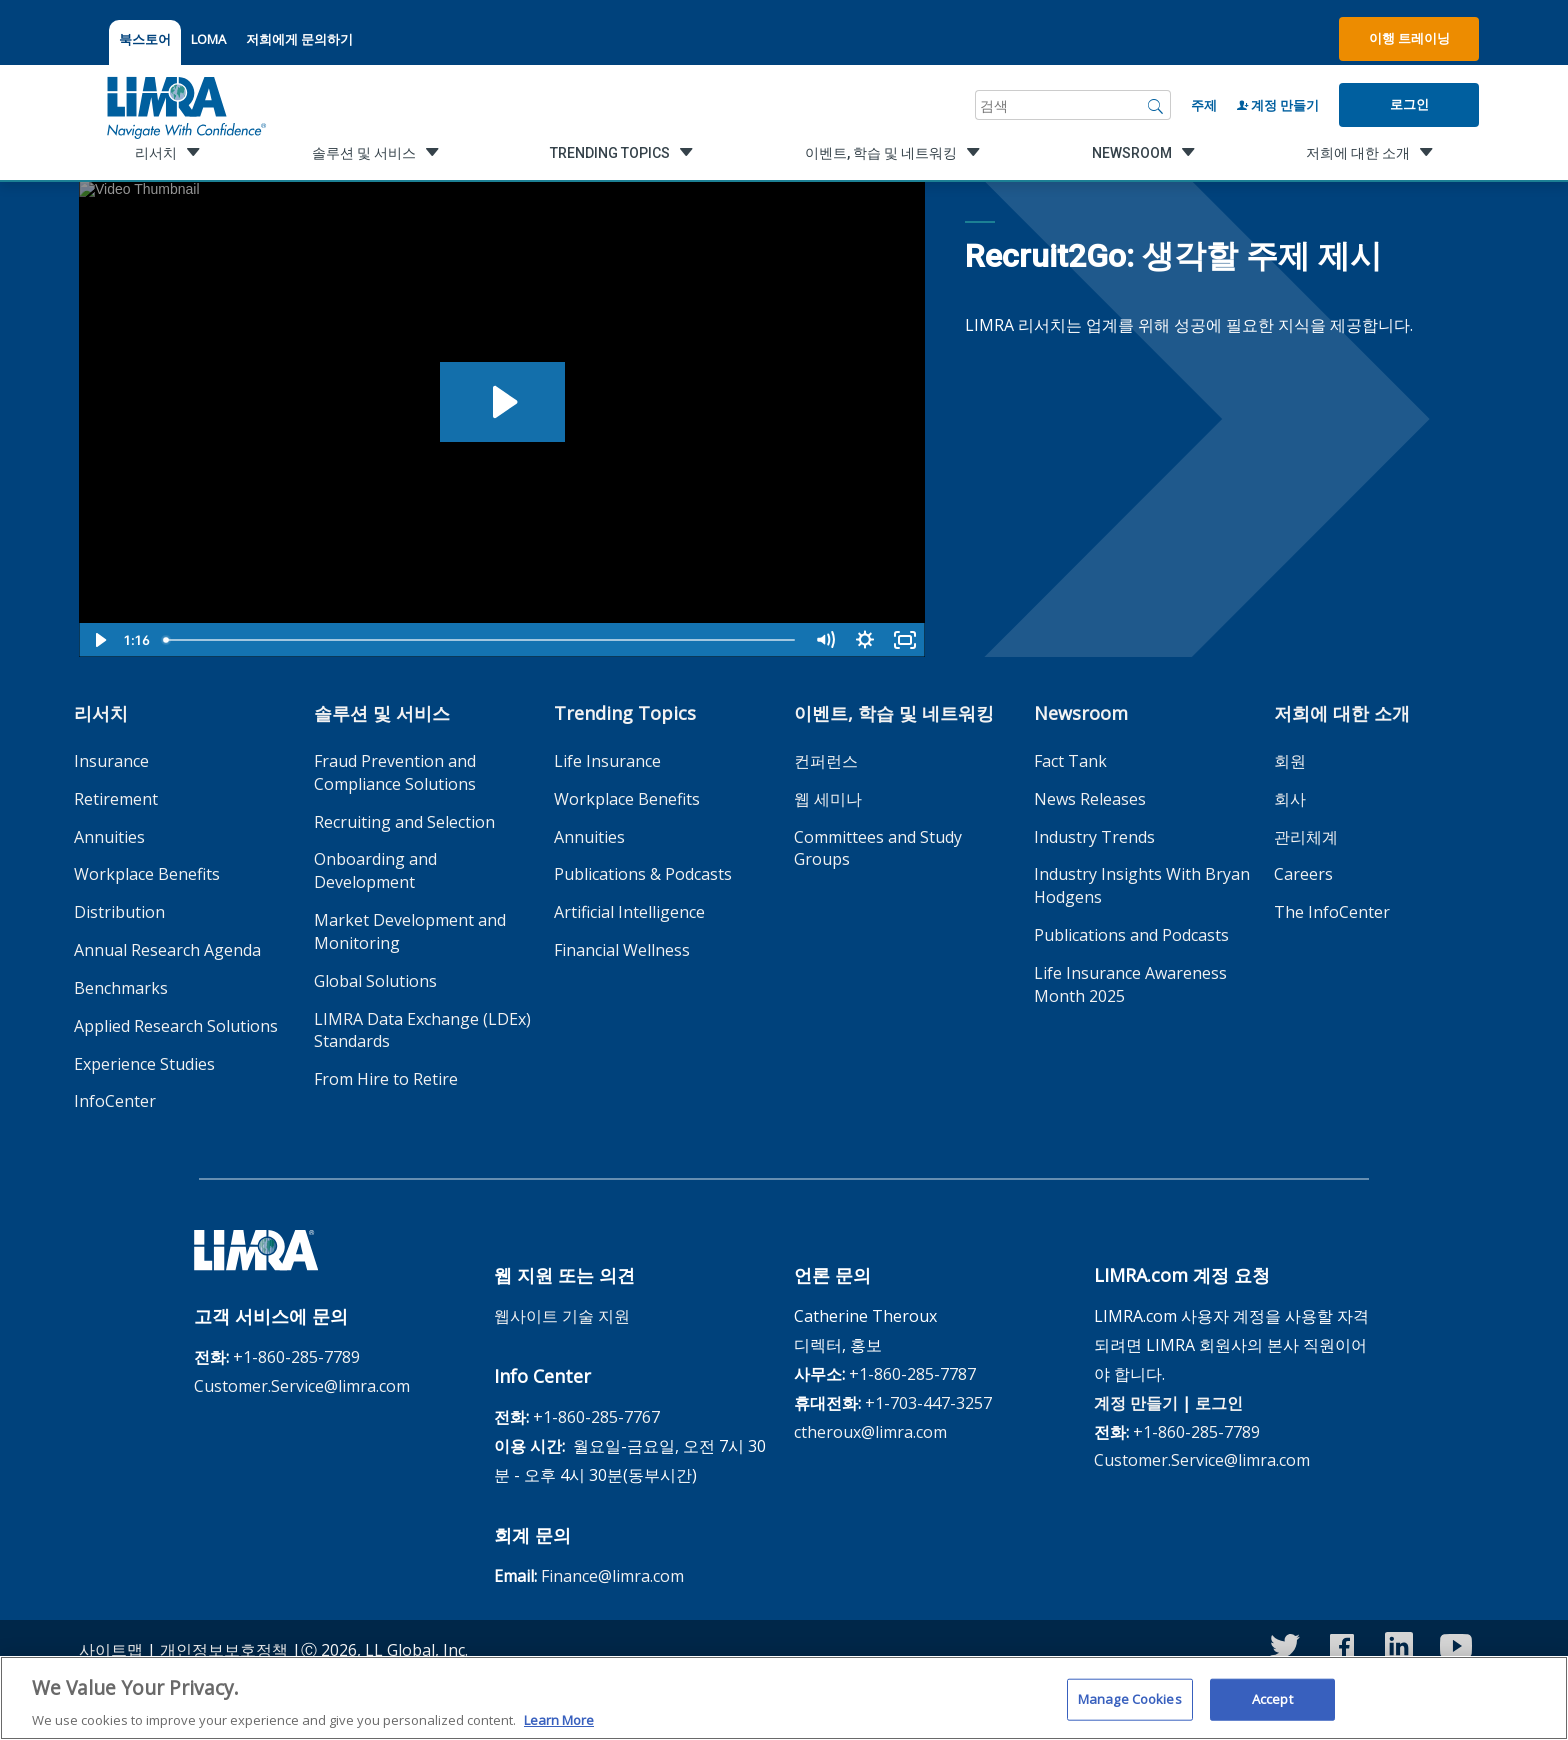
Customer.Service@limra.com (302, 1386)
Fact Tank (1070, 761)
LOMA (208, 39)
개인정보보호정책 (224, 1650)
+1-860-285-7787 (912, 1374)
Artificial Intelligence (629, 912)
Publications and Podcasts (1131, 935)
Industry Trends (1094, 837)
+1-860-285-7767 (596, 1417)
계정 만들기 (1278, 105)
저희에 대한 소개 (1342, 713)
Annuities (109, 837)
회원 (1290, 761)
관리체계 (1306, 837)
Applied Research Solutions (176, 1026)
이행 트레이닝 (1409, 38)
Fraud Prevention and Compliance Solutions (395, 772)
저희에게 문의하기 (299, 39)
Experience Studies (144, 1064)
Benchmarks (121, 988)
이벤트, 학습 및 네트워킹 (894, 713)
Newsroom (1081, 713)
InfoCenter (115, 1101)
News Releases (1090, 799)
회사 (1290, 799)
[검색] (1156, 105)
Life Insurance (607, 761)
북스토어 (145, 39)
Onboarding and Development (375, 870)
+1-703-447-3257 (928, 1403)
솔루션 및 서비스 (382, 713)
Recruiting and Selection (404, 822)
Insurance (111, 761)
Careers (1303, 874)
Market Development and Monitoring (410, 931)
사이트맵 (111, 1650)
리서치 (101, 713)
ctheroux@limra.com (870, 1432)
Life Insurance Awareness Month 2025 (1130, 984)
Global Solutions (375, 981)
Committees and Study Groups (878, 848)
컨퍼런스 (826, 761)
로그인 (1409, 104)
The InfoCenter (1332, 912)
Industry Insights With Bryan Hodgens (1142, 885)
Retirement (116, 799)
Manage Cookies (1130, 1708)
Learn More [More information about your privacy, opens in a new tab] (559, 1729)
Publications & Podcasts (643, 874)
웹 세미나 (828, 799)
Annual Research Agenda (167, 950)
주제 (1204, 105)
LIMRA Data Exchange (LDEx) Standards (422, 1030)
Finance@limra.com (612, 1576)
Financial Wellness (622, 950)
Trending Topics (625, 713)
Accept (1272, 1708)
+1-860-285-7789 (296, 1357)
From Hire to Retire (386, 1079)
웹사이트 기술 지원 (562, 1316)
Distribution (119, 912)
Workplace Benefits (147, 874)
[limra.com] (185, 105)
